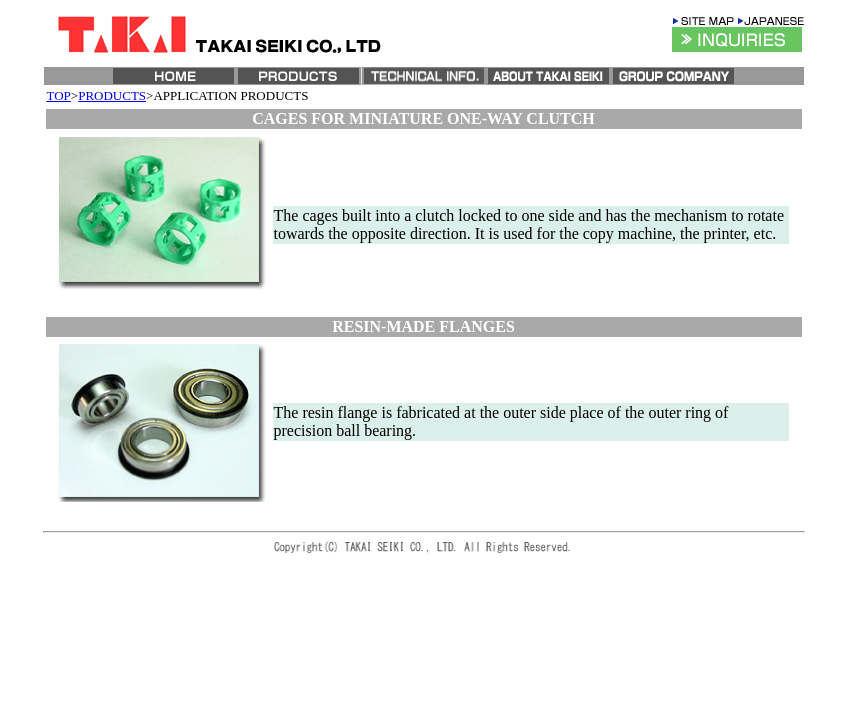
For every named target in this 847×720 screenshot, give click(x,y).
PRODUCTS (112, 95)
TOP (59, 95)
